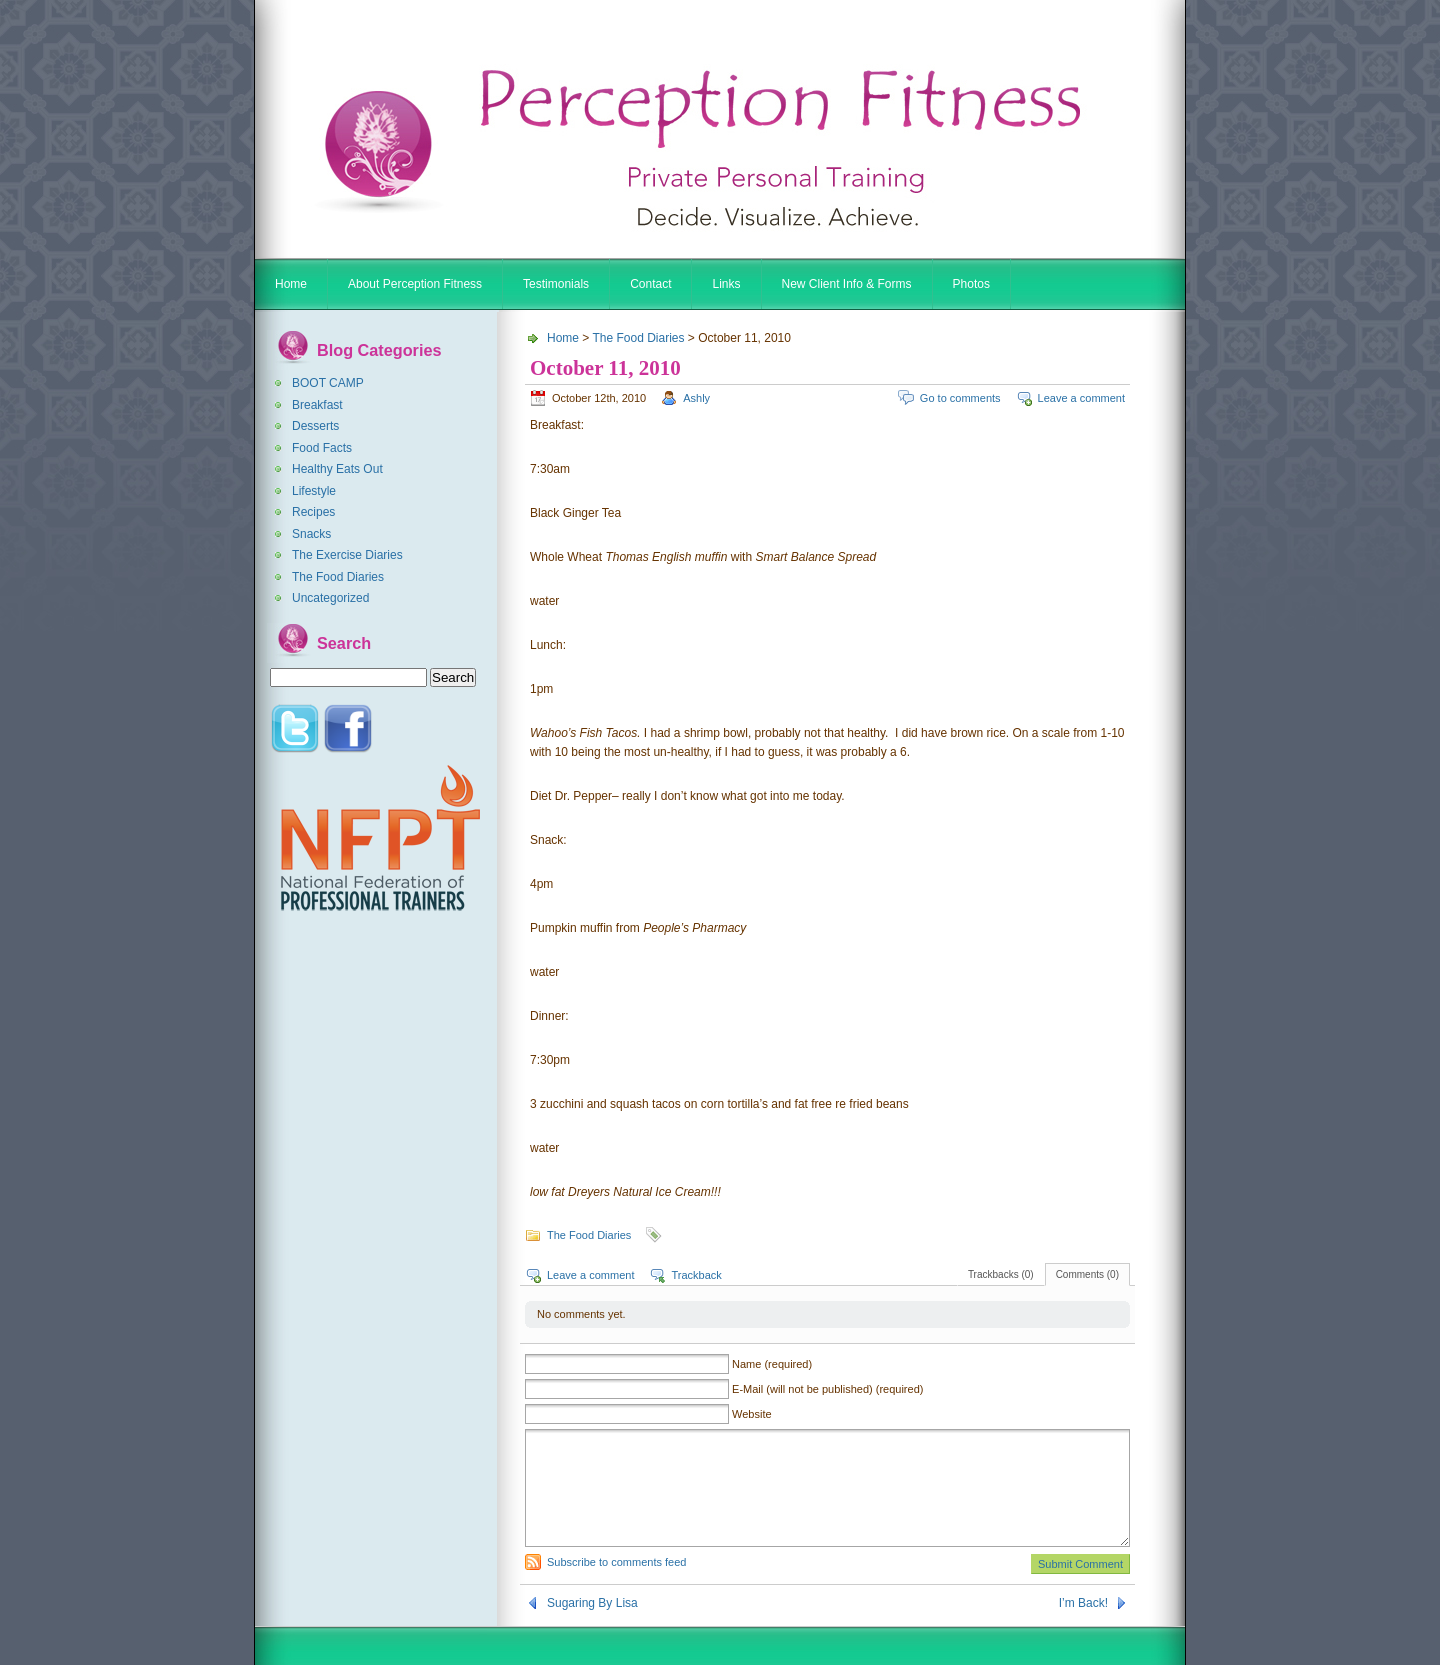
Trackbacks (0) (1001, 1274)
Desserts (315, 426)
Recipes (313, 512)
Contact (650, 284)
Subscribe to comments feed (616, 1562)
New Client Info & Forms (847, 284)
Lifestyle (314, 491)
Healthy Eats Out (337, 469)
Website (752, 1414)
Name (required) (772, 1364)
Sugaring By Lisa (592, 1603)
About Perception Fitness (415, 284)
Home (291, 284)
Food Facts (322, 448)
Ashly (696, 398)
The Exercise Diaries (347, 555)
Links (726, 284)
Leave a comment (1081, 398)
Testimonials (556, 284)
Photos (971, 284)
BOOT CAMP (328, 383)
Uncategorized (330, 598)
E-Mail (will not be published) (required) (827, 1389)
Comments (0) (1087, 1274)
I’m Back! (1083, 1603)
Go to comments (960, 398)
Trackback (696, 1275)
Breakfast (317, 405)
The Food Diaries (338, 577)
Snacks (311, 534)
